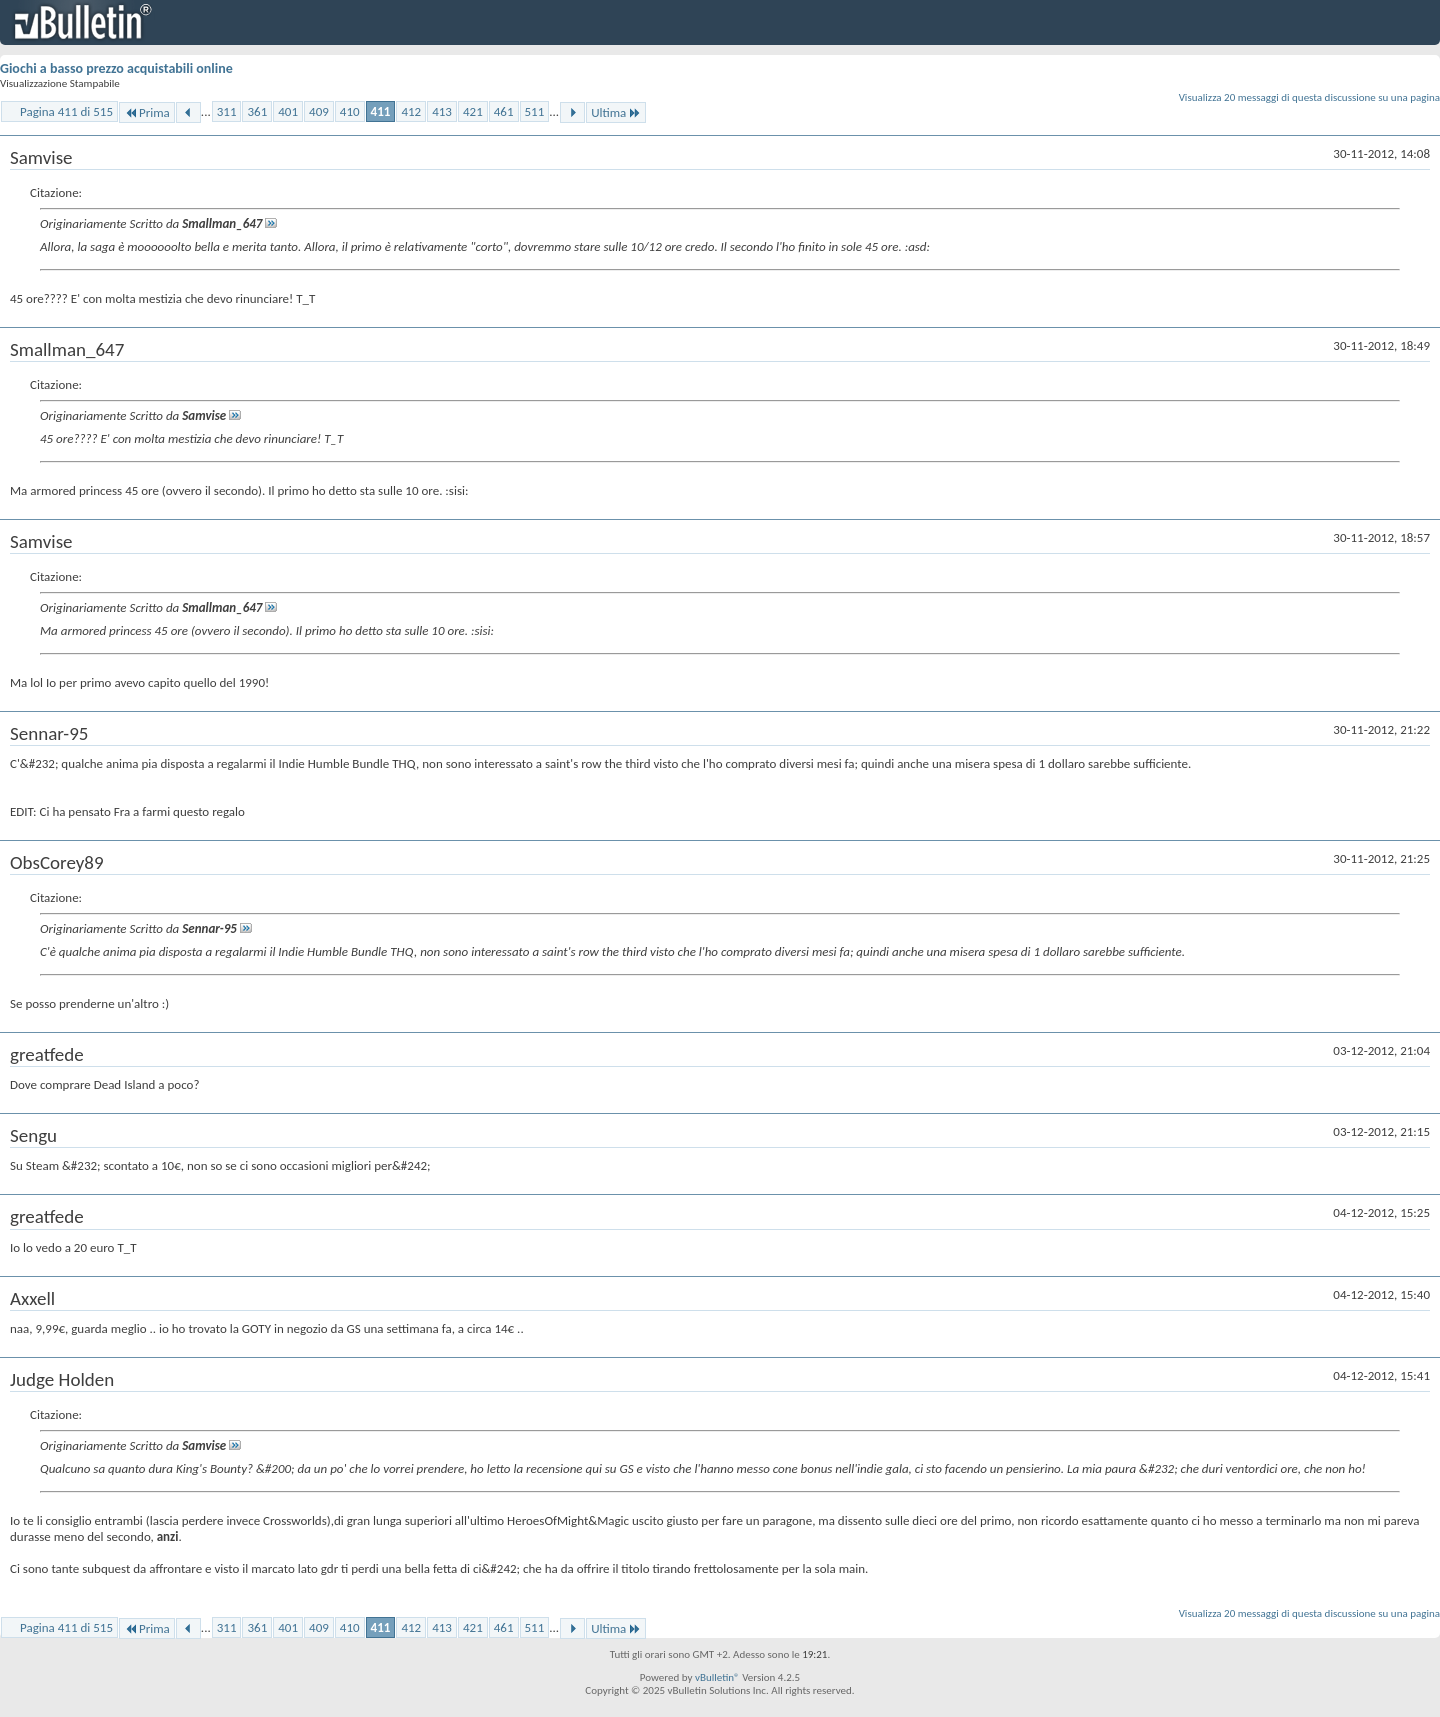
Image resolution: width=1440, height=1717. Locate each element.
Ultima (616, 112)
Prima (147, 112)
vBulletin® (717, 1677)
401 (288, 111)
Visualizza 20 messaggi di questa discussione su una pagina (1309, 97)
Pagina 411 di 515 (66, 111)
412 (411, 111)
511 (535, 111)
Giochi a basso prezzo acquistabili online (116, 68)
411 (381, 111)
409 (319, 111)
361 (257, 111)
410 (350, 111)
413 (442, 111)
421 (473, 111)
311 (227, 111)
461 (504, 111)
